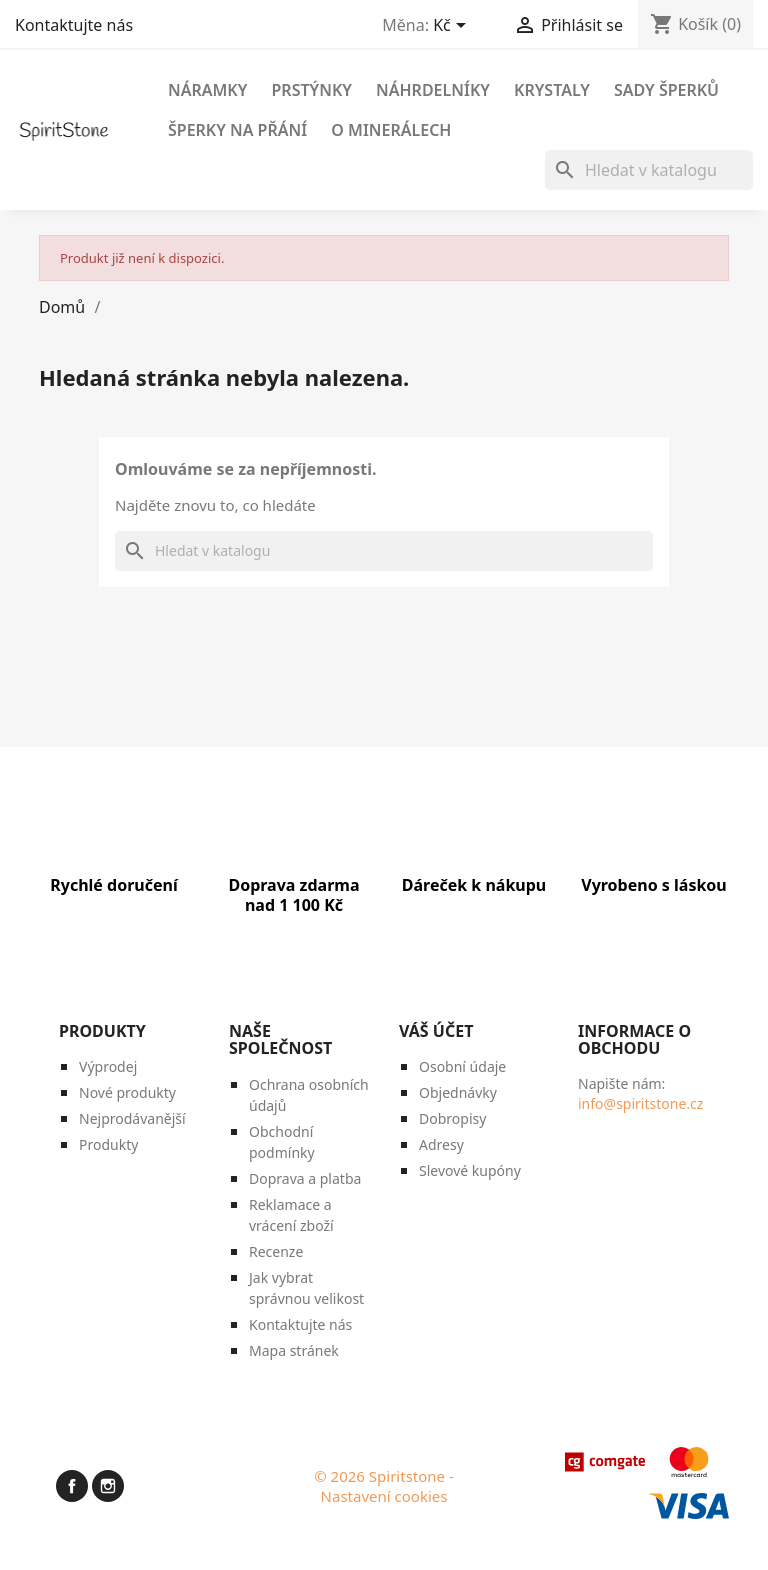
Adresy (441, 1144)
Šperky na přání (237, 130)
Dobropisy (452, 1118)
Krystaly (552, 90)
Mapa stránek (294, 1350)
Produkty (108, 1144)
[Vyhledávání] (649, 170)
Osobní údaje (462, 1066)
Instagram (108, 1483)
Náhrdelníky (433, 90)
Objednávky (458, 1092)
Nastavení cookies (384, 1496)
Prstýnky (312, 90)
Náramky (207, 90)
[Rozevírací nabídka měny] (453, 27)
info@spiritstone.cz (640, 1103)
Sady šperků (666, 90)
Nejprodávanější (132, 1118)
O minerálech (391, 130)
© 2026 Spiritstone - (384, 1476)
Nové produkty (127, 1092)
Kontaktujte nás (74, 25)
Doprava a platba (305, 1178)
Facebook (72, 1483)
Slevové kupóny (470, 1170)
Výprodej (108, 1066)
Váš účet (436, 1031)
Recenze (276, 1251)
